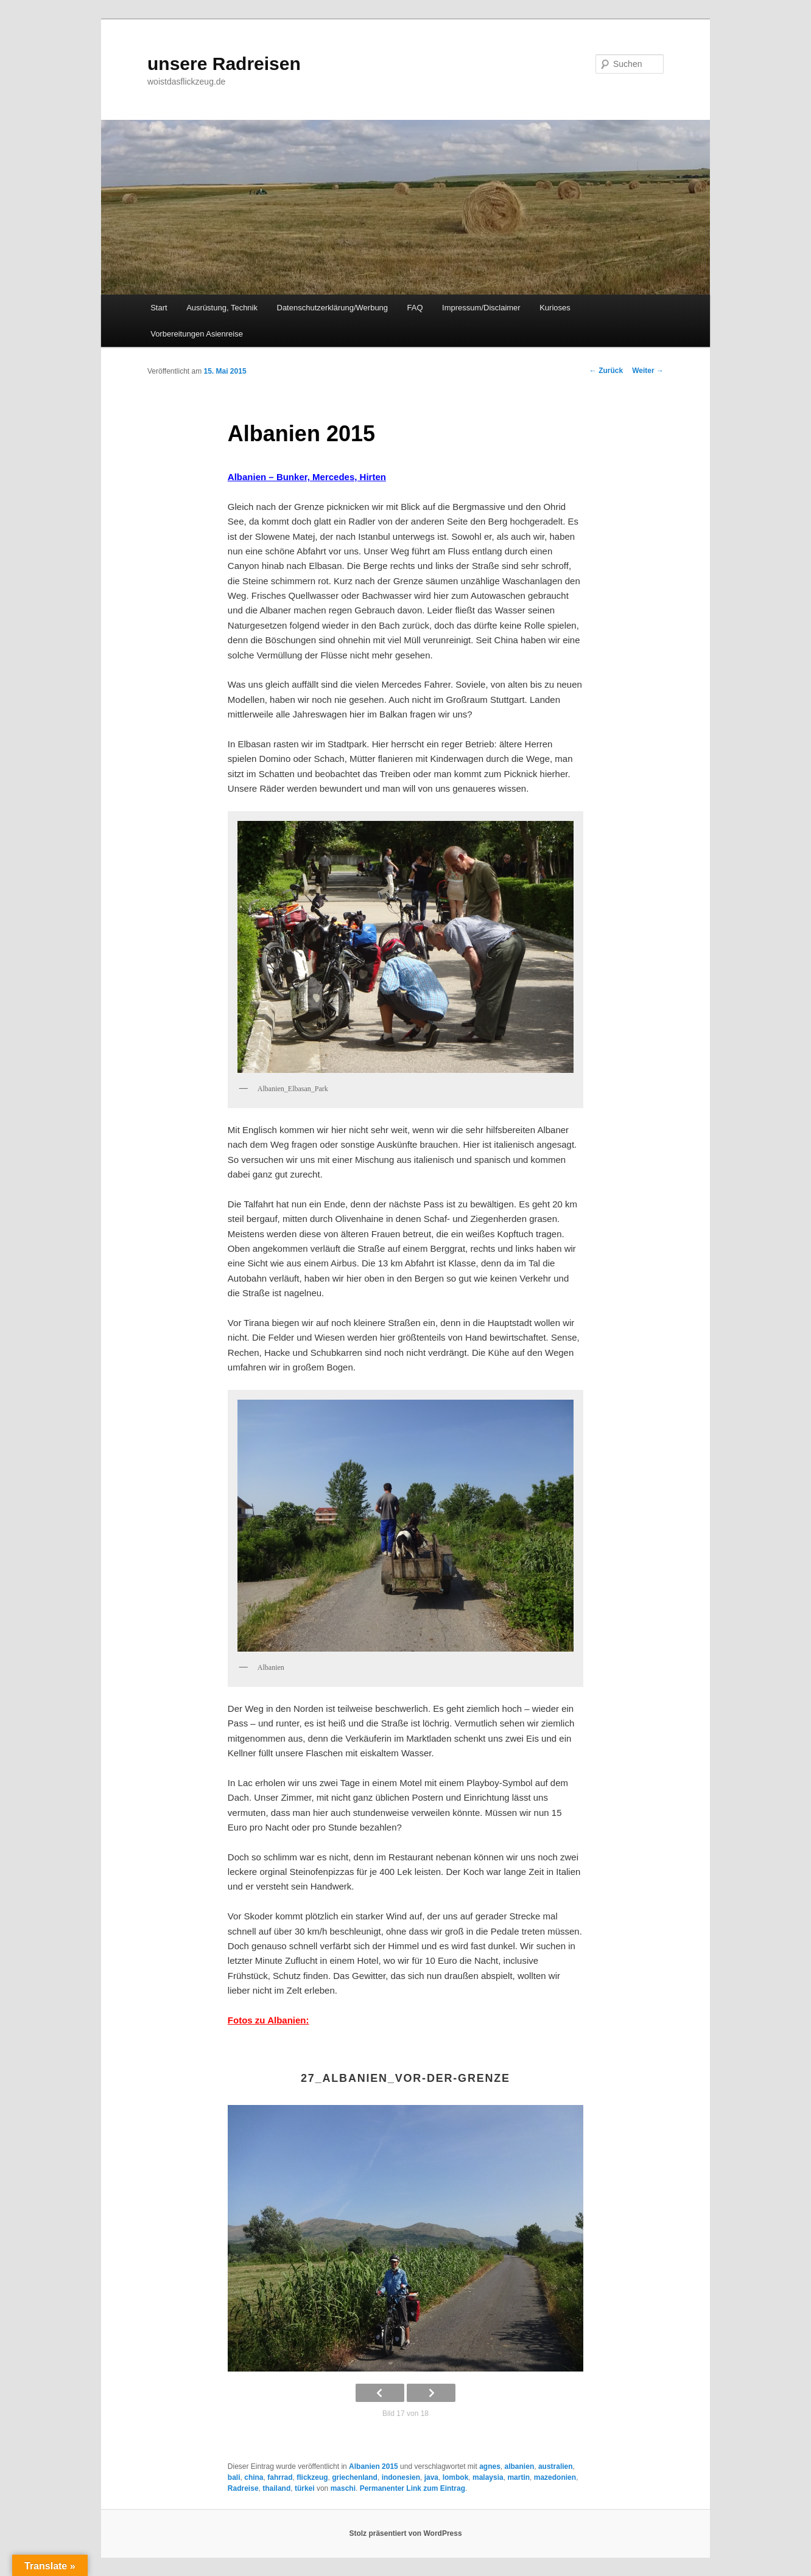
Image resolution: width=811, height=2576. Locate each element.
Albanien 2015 (373, 2466)
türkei (305, 2488)
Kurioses (555, 307)
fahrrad (279, 2477)
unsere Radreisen (224, 64)
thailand (276, 2488)
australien (555, 2466)
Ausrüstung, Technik (222, 307)
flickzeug (312, 2477)
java (431, 2477)
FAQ (415, 307)
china (253, 2477)
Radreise (243, 2488)
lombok (456, 2477)
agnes (489, 2466)
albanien (520, 2466)
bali (234, 2477)
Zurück (606, 370)
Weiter (648, 370)
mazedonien (555, 2477)
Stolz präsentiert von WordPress (405, 2533)
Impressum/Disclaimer (481, 307)
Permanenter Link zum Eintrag (412, 2488)
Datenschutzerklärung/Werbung (332, 307)
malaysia (488, 2477)
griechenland (354, 2477)
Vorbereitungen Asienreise (196, 333)
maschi (343, 2488)
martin (518, 2477)
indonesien (401, 2477)
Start (158, 307)
